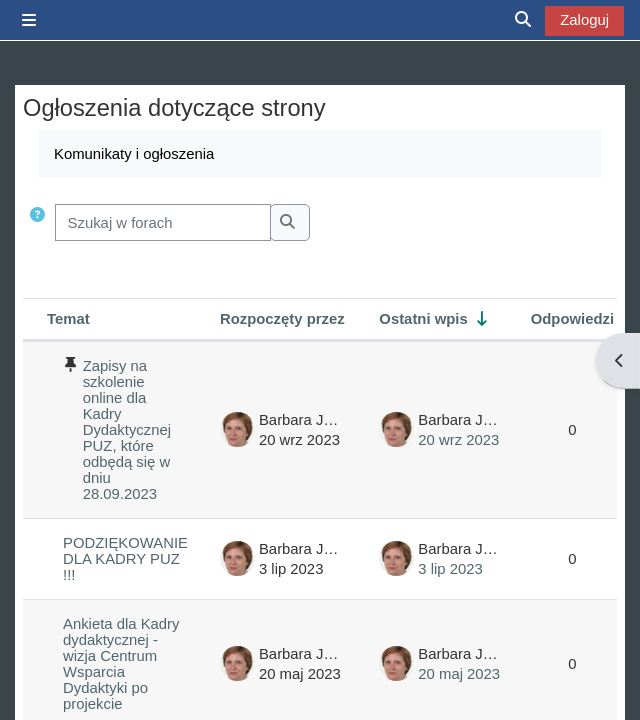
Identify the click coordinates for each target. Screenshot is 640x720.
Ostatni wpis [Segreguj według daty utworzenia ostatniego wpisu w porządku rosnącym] (423, 319)
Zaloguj (584, 20)
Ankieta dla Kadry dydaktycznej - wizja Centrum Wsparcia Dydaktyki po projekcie (121, 664)
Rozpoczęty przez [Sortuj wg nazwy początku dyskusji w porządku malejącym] (282, 319)
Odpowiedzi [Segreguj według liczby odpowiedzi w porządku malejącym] (572, 319)
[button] (37, 222)
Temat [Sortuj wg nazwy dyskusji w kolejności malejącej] (68, 319)
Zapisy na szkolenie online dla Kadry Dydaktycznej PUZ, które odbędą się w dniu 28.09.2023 (127, 430)
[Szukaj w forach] (163, 222)
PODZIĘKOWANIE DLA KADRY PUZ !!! (125, 559)
